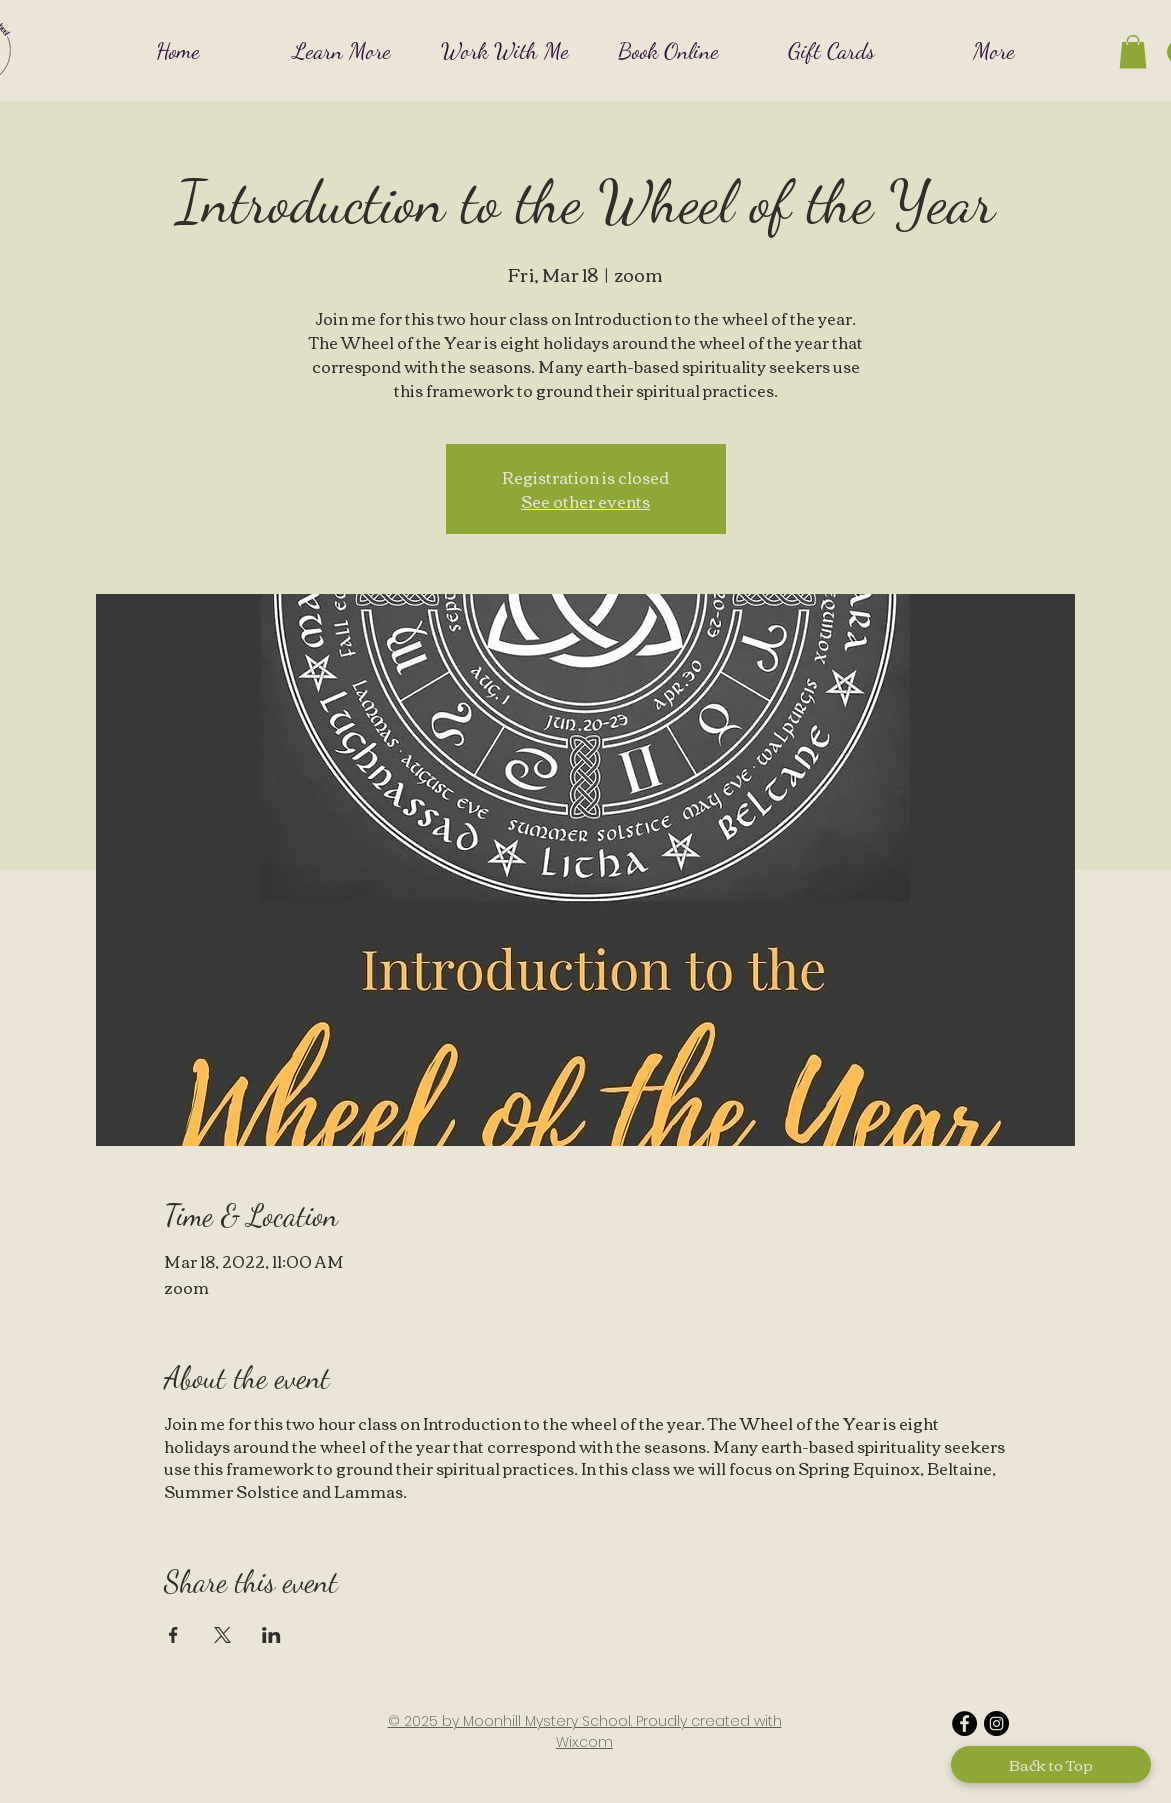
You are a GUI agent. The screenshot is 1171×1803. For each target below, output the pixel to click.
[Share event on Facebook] (173, 1635)
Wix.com (584, 1742)
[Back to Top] (1051, 1764)
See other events (585, 501)
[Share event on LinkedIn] (271, 1635)
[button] (342, 50)
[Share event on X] (222, 1635)
